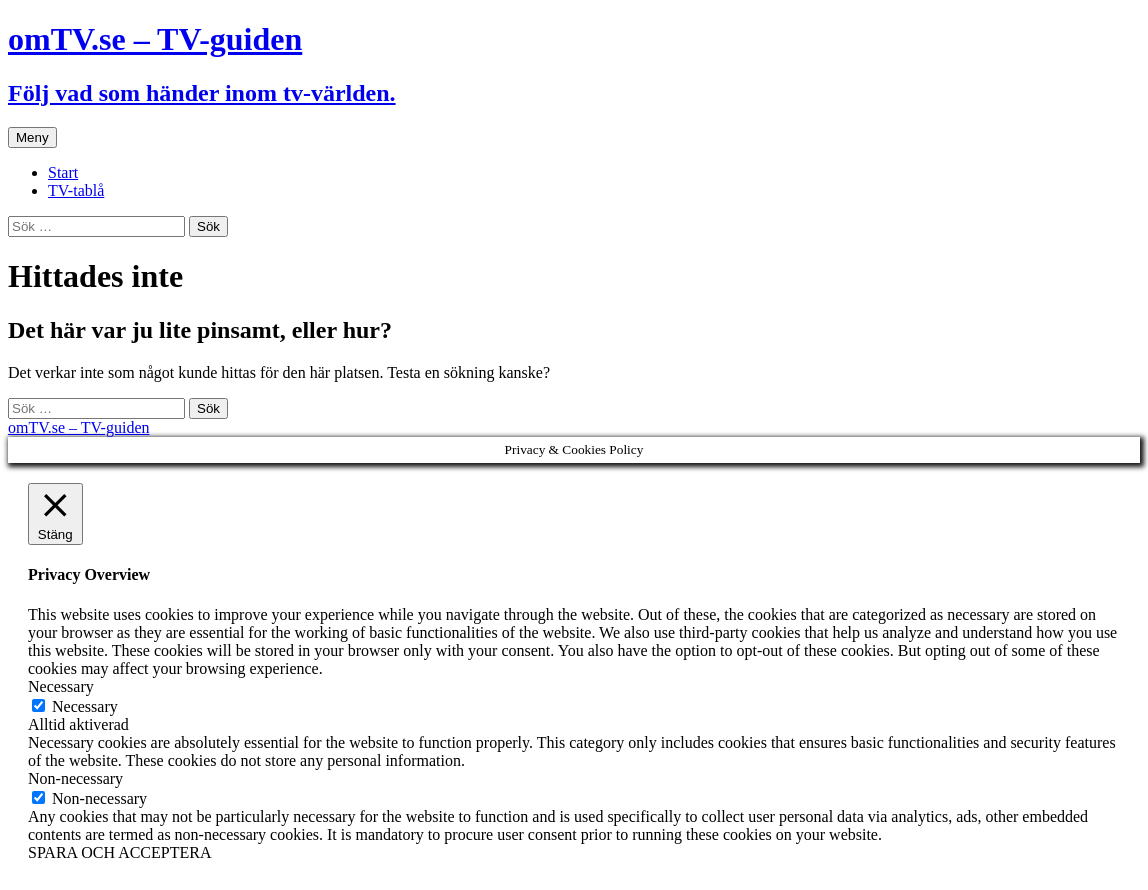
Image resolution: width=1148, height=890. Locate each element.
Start (63, 172)
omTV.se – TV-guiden (78, 427)
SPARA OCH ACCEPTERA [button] (119, 852)
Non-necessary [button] (75, 778)
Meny (32, 137)
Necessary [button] (61, 686)
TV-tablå (76, 190)
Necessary (85, 706)
